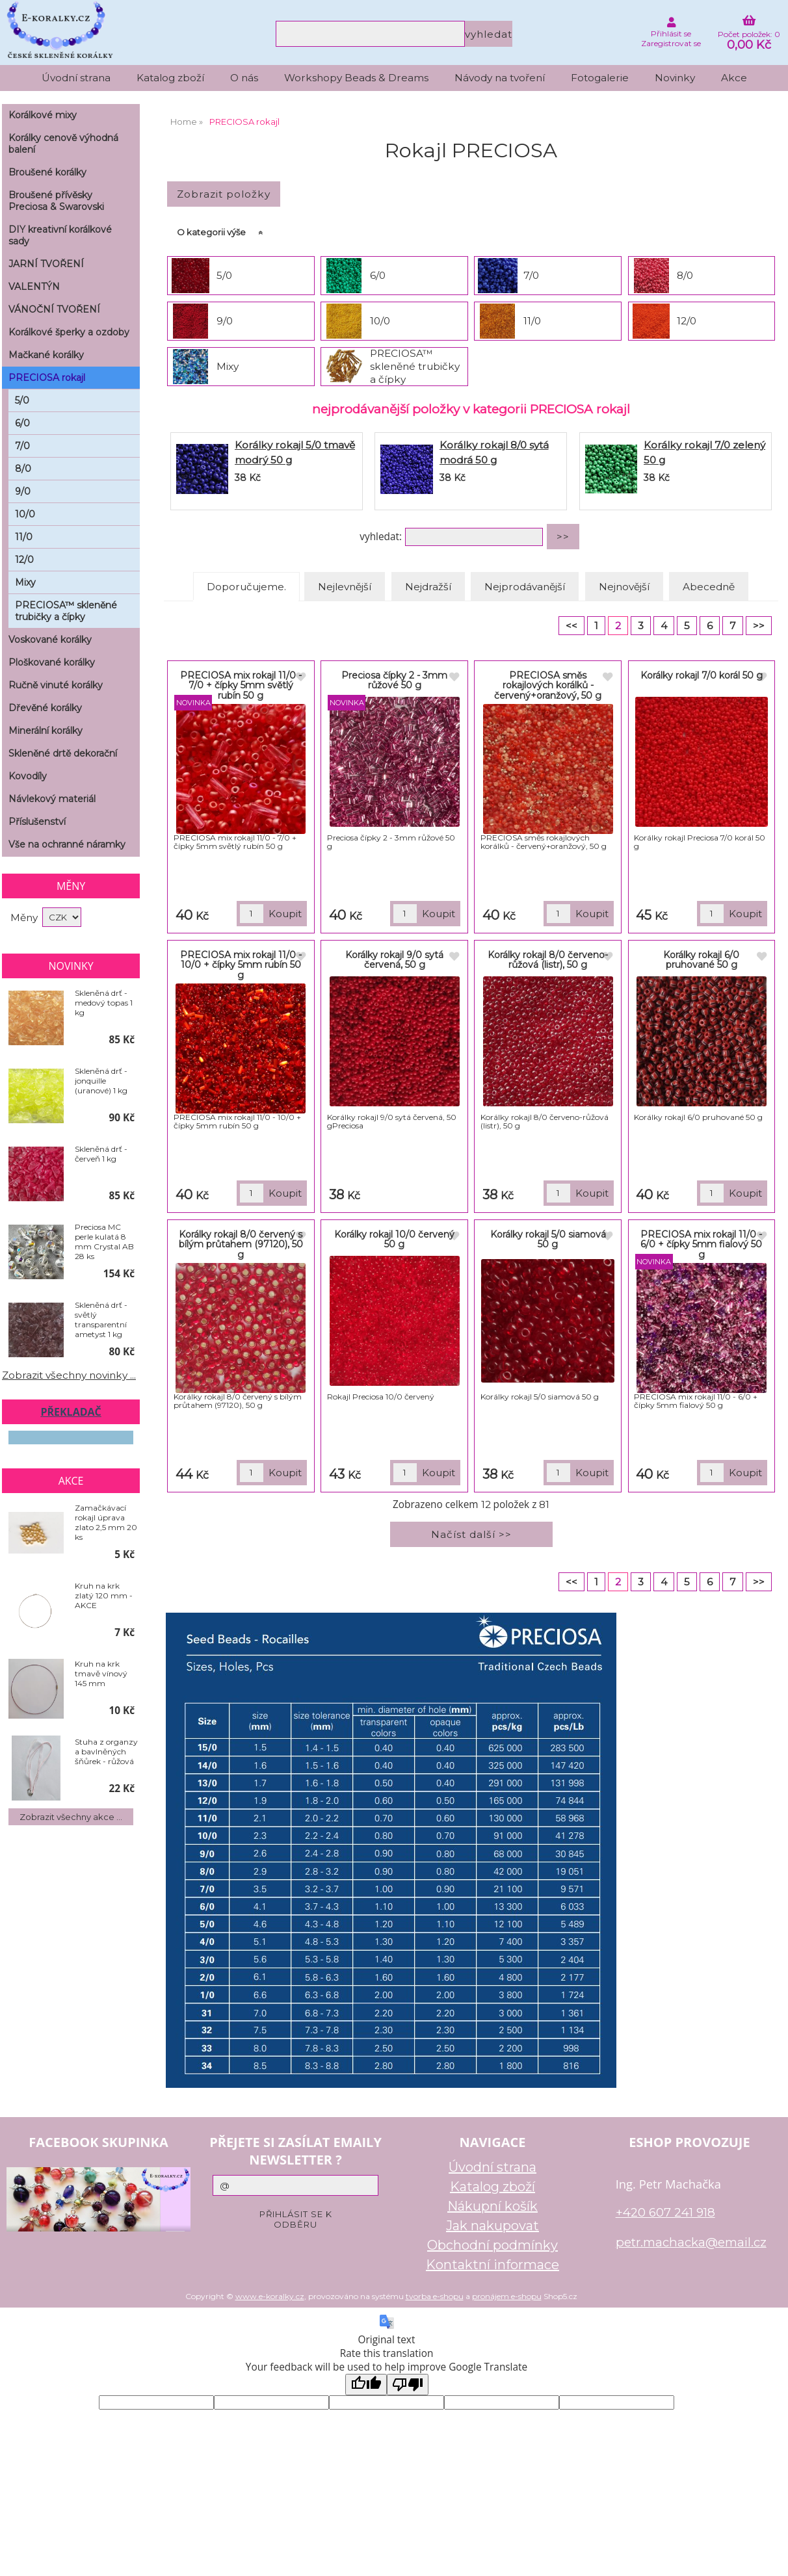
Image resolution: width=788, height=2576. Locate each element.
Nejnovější (624, 586)
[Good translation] (366, 2384)
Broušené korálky (47, 172)
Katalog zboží (170, 78)
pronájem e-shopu (507, 2296)
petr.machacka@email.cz (691, 2242)
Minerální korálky (45, 730)
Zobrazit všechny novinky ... (69, 1375)
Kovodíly (27, 776)
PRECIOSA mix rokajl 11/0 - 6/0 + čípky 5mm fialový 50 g (701, 1244)
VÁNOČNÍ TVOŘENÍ (54, 309)
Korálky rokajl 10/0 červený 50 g (394, 1239)
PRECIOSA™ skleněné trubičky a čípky (415, 366)
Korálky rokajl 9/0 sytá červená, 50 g (394, 959)
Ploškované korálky (51, 662)
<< (571, 625)
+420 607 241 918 (665, 2212)
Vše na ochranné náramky (66, 844)
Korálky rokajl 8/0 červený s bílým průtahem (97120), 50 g (241, 1244)
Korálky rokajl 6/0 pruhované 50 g (701, 959)
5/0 (224, 275)
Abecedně (709, 586)
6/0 (378, 275)
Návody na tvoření (499, 78)
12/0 (686, 321)
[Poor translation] (407, 2384)
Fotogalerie (600, 78)
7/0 (531, 275)
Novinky (675, 78)
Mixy (228, 366)
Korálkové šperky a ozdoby (68, 332)
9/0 (225, 321)
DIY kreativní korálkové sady (60, 235)
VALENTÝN (34, 287)
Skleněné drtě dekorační (62, 753)
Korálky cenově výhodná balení (63, 143)
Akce (734, 78)
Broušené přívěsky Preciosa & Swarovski (56, 201)
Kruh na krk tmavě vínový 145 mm (101, 1673)
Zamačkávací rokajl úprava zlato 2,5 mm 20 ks (106, 1522)
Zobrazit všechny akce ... (71, 1817)
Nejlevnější (344, 586)
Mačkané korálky (46, 355)
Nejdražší (428, 586)
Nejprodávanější (524, 586)
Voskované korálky (50, 639)
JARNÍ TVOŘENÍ (46, 264)
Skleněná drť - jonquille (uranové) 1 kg (101, 1080)
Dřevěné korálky (45, 708)
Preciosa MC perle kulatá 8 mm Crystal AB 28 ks (104, 1241)
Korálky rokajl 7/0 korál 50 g (701, 675)
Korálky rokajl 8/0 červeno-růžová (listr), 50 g (548, 959)
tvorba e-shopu (435, 2296)
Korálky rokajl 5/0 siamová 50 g (548, 1239)
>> (759, 625)
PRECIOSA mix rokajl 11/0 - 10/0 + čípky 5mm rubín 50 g (241, 965)
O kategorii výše (211, 232)
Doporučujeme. (246, 586)
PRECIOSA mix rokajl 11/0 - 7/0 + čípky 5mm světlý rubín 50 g (241, 685)
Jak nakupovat (492, 2225)
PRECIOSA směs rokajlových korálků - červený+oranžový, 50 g (547, 685)
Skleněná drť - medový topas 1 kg (104, 1002)
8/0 (685, 275)
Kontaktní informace (492, 2264)
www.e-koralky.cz (269, 2296)
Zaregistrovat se (671, 43)
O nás (244, 78)
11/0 (532, 321)
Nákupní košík (492, 2206)
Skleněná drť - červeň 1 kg (101, 1154)
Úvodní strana (76, 78)
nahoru (768, 2556)
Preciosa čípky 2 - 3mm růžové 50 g (394, 680)
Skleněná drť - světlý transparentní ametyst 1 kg (101, 1319)
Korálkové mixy (42, 115)
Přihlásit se (671, 33)
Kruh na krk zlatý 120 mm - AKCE (104, 1595)
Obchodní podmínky (492, 2245)
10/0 (380, 321)
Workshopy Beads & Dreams (356, 78)
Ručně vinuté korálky (55, 685)
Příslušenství (37, 821)
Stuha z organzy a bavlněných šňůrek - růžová (106, 1751)
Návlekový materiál (52, 799)
